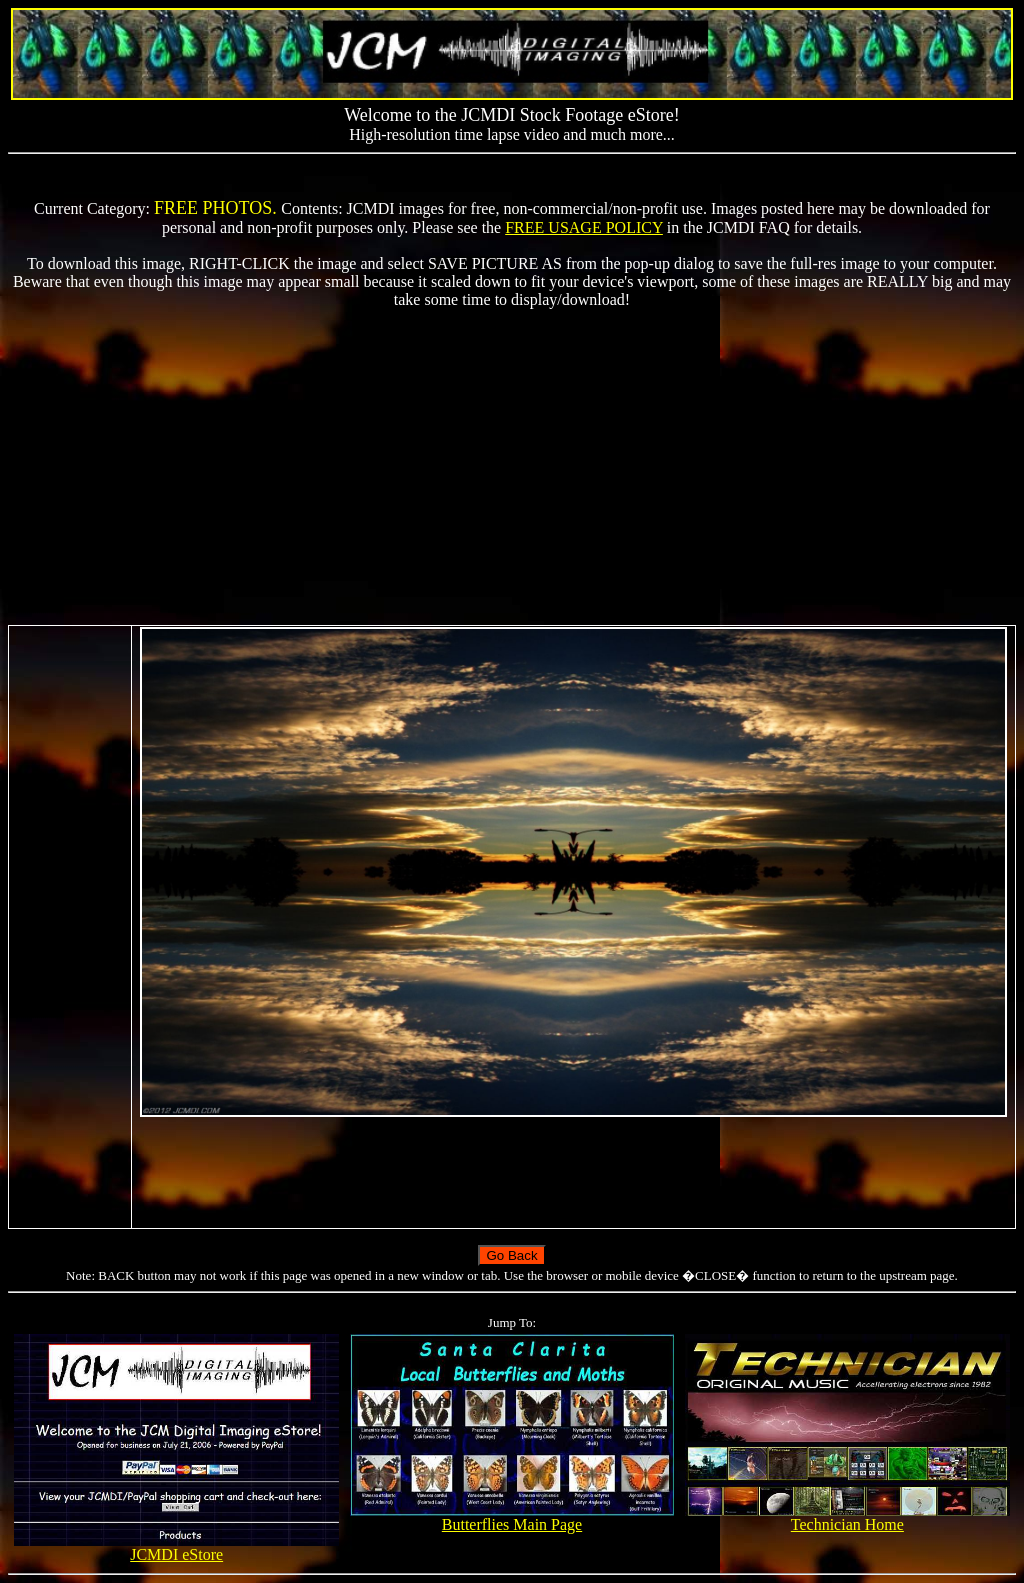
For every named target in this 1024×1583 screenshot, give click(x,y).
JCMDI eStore (176, 1547)
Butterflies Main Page (512, 1517)
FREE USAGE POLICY (584, 227)
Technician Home (847, 1517)
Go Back (511, 1255)
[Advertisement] (512, 467)
